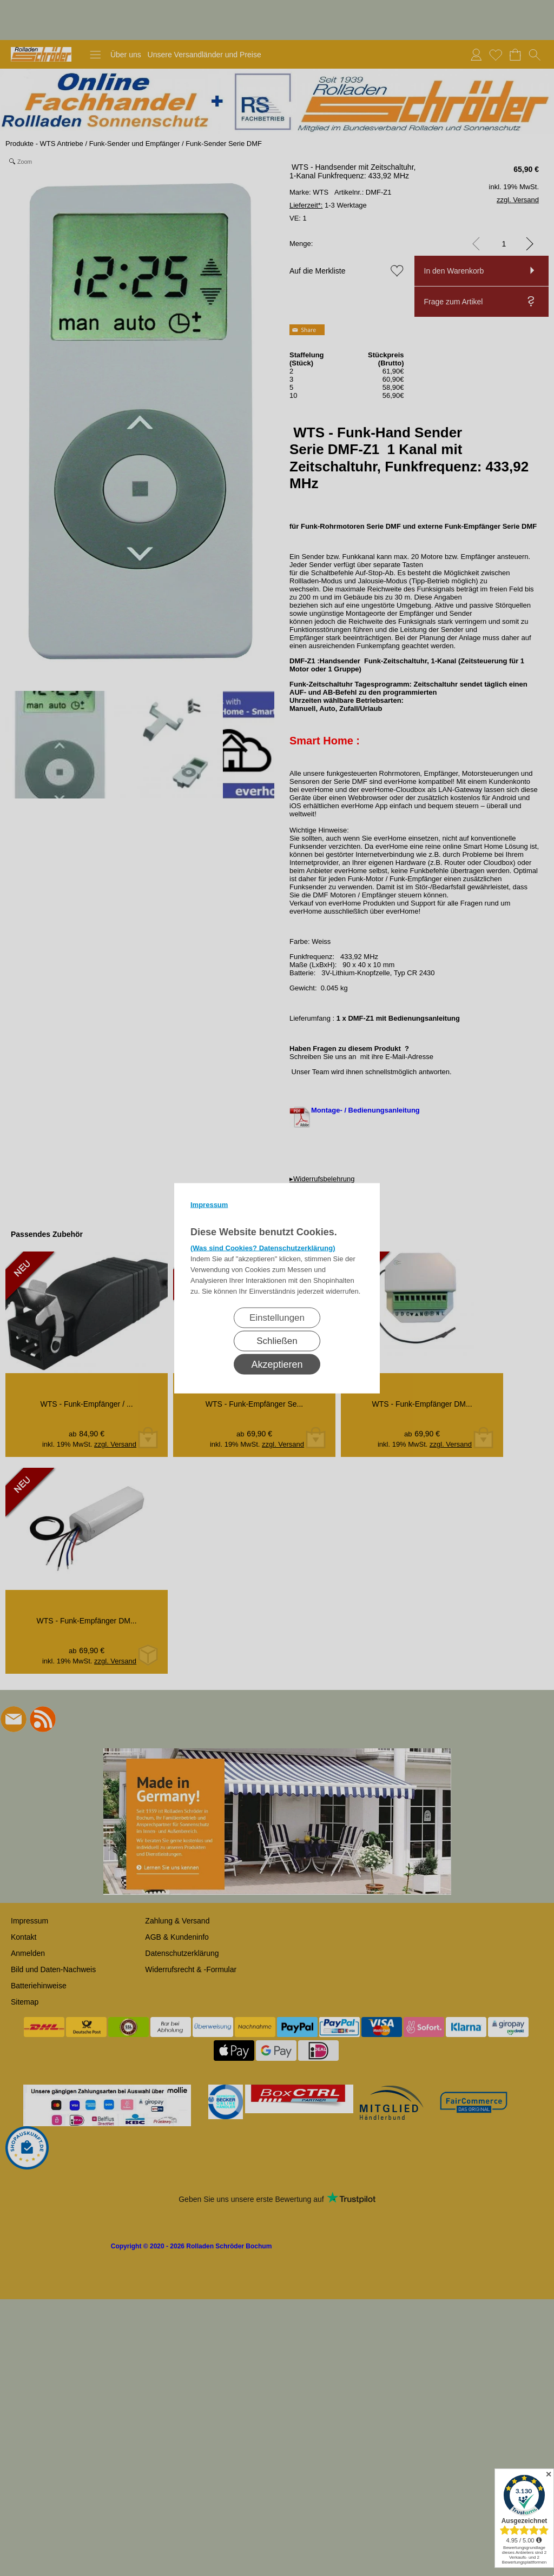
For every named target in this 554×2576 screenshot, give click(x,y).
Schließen (277, 1340)
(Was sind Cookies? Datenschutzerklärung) (262, 1247)
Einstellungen (277, 1317)
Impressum (209, 1204)
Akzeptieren (276, 1364)
